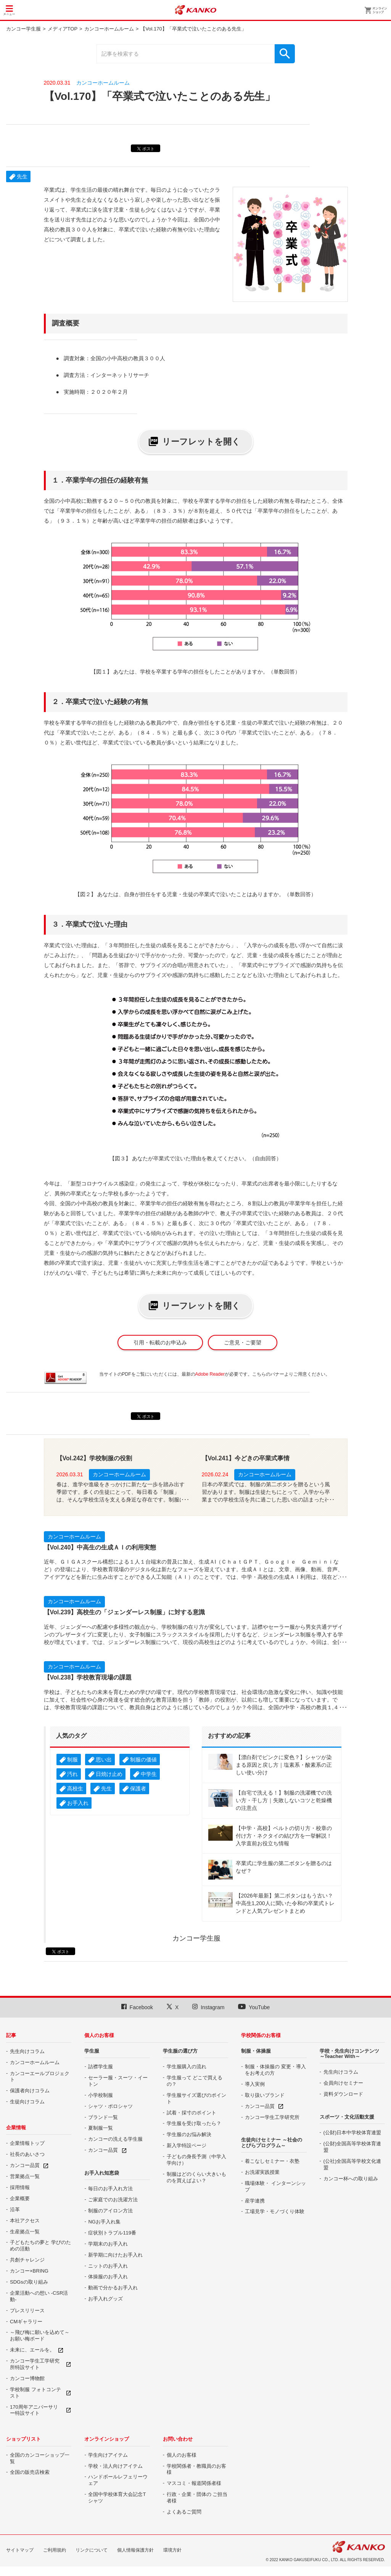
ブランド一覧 (103, 2117)
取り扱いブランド (265, 2095)
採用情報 (20, 2187)
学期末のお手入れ (108, 2244)
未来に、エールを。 (32, 2350)
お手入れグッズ (105, 2299)
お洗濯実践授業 (262, 2172)
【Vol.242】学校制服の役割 (94, 1458)
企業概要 (20, 2198)
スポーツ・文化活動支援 (347, 2117)
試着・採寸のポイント (191, 2113)
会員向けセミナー (343, 2083)
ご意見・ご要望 (242, 1342)
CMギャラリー (26, 2321)
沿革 (15, 2209)
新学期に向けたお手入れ (115, 2255)
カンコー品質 (25, 2165)
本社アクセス (25, 2220)
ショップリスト (23, 2439)
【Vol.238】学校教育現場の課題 (88, 1677)
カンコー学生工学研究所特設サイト (35, 2364)
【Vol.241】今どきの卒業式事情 (246, 1458)
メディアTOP (63, 29)
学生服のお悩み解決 (189, 2134)
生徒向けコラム (27, 2101)
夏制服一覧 (100, 2128)
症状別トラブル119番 (112, 2233)
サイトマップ (20, 2550)
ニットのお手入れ (108, 2266)
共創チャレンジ (27, 2260)
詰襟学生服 (100, 2066)
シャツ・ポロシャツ (110, 2106)
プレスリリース (27, 2310)
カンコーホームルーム (109, 29)
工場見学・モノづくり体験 (274, 2211)
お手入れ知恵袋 (101, 2173)
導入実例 (255, 2084)
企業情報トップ (27, 2143)
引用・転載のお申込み (160, 1342)
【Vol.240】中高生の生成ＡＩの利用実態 (100, 1547)
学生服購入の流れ (186, 2066)
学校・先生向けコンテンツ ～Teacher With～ (349, 2053)
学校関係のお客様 (261, 2035)
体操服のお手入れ (108, 2276)
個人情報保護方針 (135, 2550)
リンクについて (92, 2550)
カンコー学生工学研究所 (272, 2117)
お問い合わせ (178, 2439)
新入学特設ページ (186, 2145)
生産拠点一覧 (25, 2231)
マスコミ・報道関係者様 (194, 2483)
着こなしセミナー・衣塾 (272, 2161)
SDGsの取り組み (29, 2282)
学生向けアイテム (108, 2455)
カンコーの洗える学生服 (115, 2139)
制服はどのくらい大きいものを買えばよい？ (196, 2177)
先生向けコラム (27, 2051)
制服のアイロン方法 (110, 2210)
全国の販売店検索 (30, 2472)
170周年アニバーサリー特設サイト (34, 2410)
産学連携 (255, 2201)
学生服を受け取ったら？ (194, 2123)
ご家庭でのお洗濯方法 (113, 2199)
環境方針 (172, 2550)
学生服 (91, 2051)
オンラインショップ (106, 2439)
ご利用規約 (54, 2550)
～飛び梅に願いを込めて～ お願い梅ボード (39, 2335)
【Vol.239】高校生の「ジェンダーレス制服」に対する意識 (124, 1612)
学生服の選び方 (180, 2051)
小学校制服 (100, 2095)
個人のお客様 (99, 2035)
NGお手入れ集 (104, 2222)
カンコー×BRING (29, 2271)
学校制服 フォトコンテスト (35, 2393)
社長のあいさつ (27, 2154)
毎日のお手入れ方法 (110, 2188)
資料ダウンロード (343, 2094)
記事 (11, 2035)
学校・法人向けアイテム (115, 2466)
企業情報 (16, 2127)
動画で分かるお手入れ (113, 2287)
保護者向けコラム (30, 2090)
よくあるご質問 (184, 2512)
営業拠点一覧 (25, 2176)
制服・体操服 (256, 2051)
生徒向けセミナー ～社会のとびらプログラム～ (271, 2142)
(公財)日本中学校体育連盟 (352, 2132)
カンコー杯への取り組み (350, 2178)
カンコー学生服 (23, 29)
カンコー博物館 (27, 2378)
